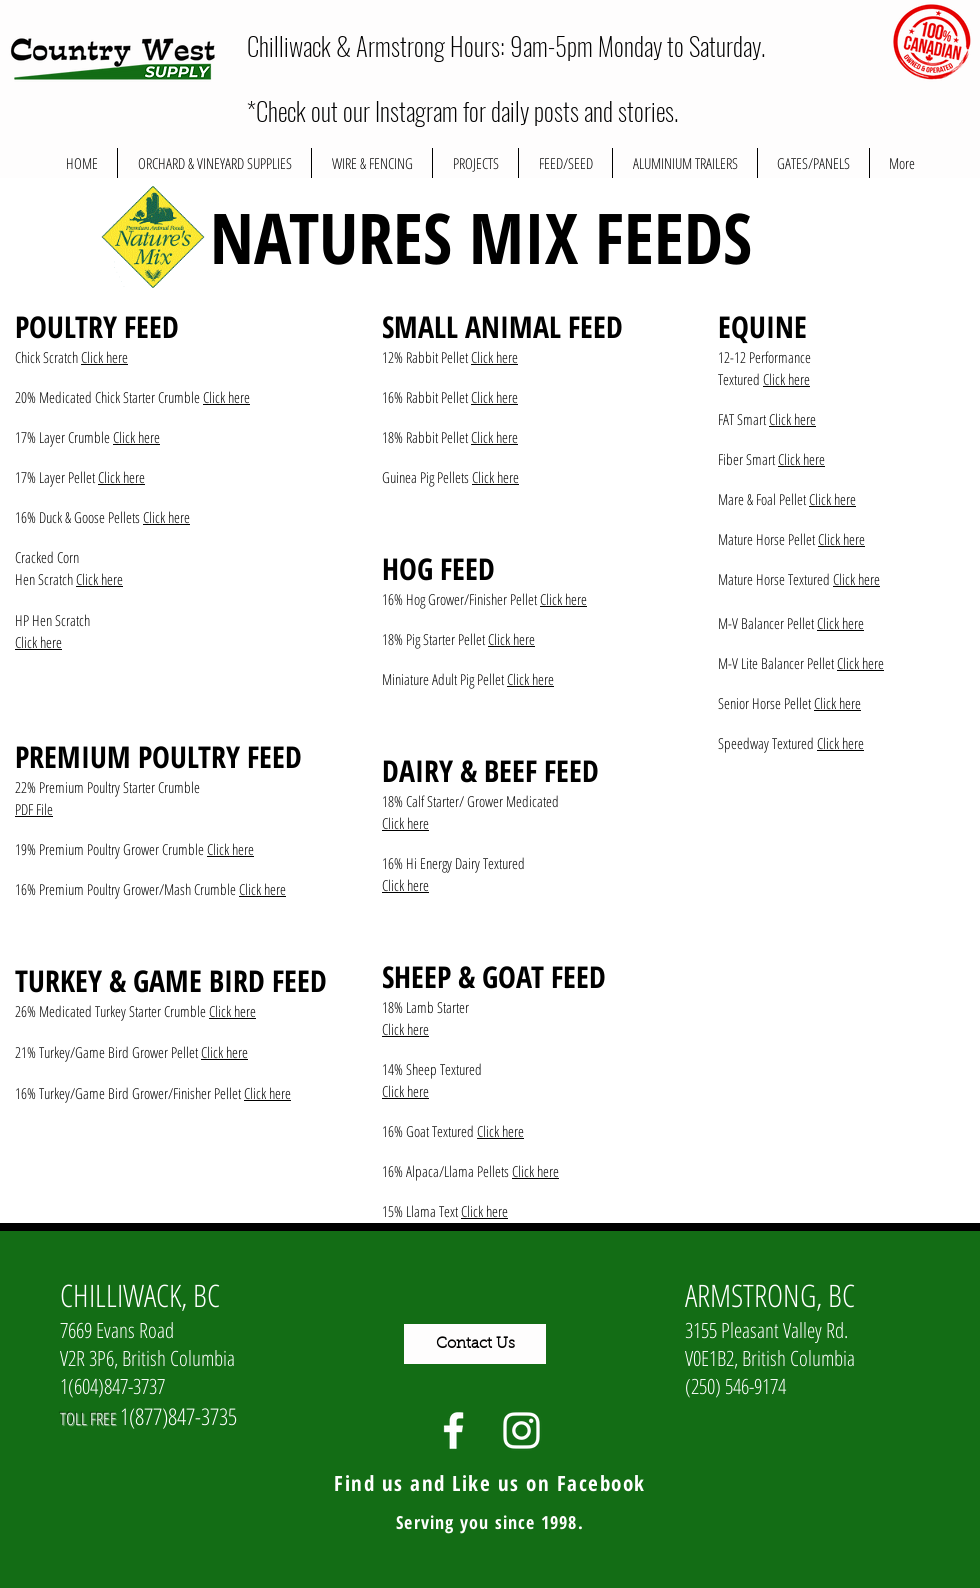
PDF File (34, 809)
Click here (104, 357)
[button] (475, 163)
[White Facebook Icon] (453, 1430)
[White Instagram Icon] (521, 1430)
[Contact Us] (475, 1344)
